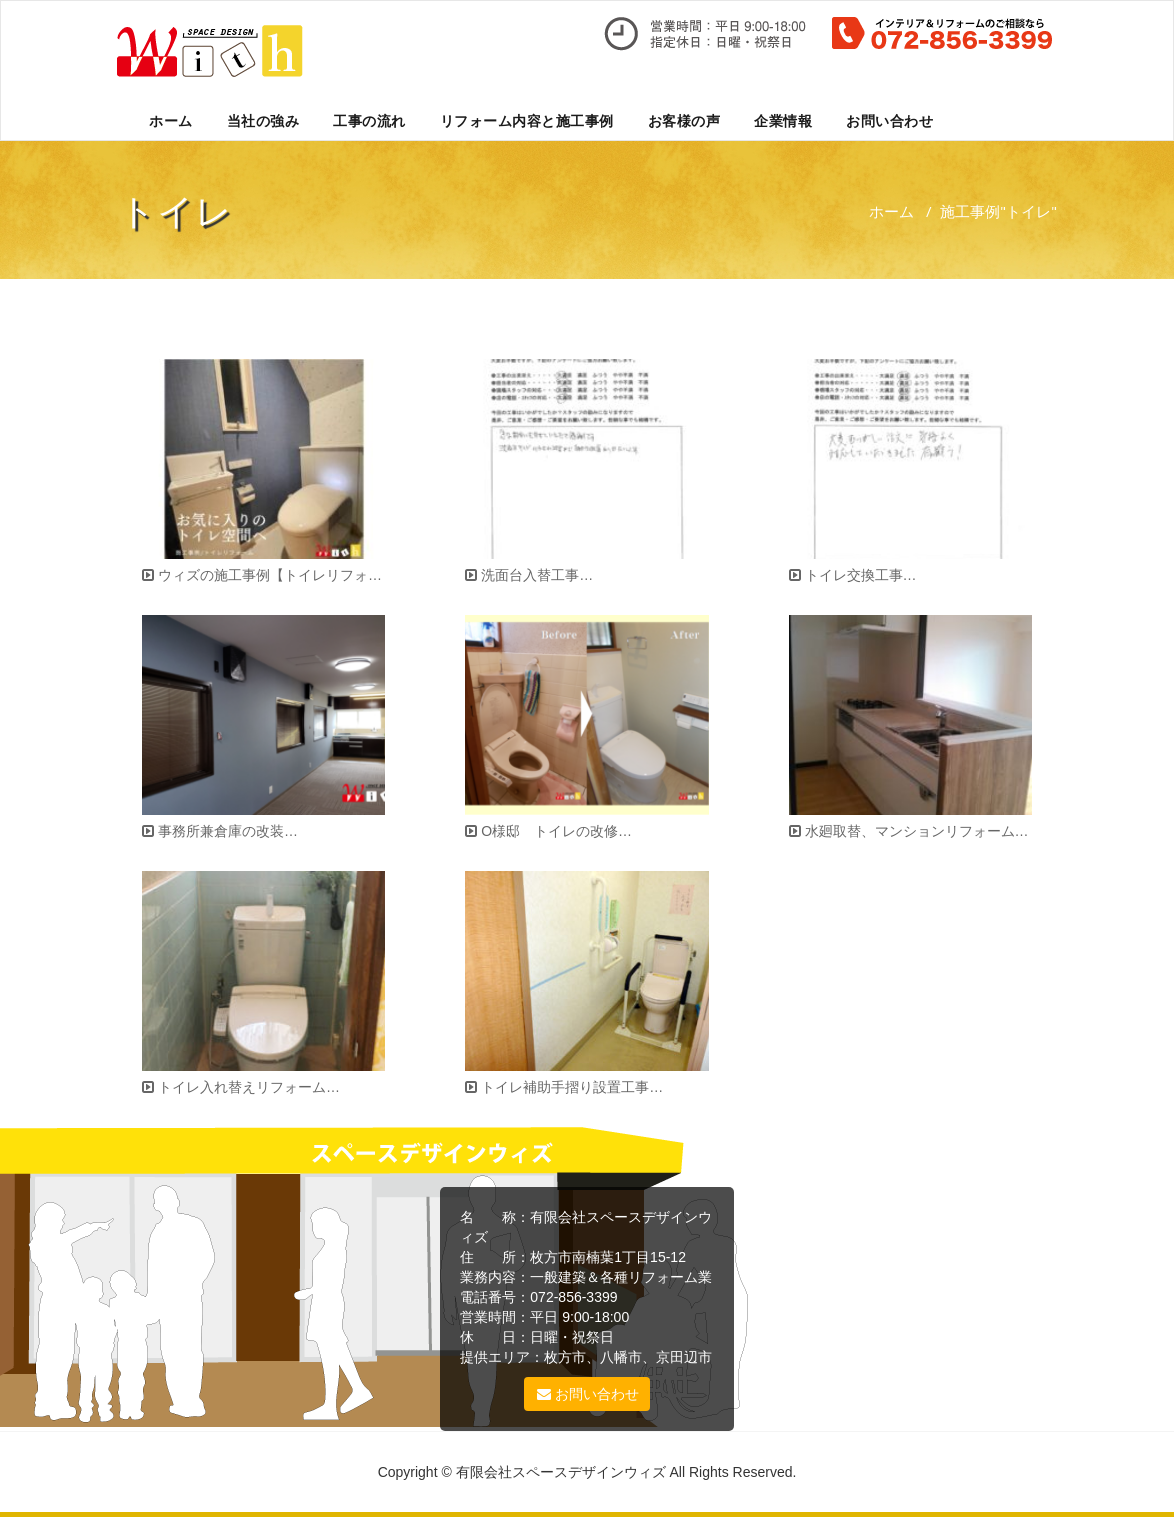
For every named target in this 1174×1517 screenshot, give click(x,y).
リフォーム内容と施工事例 (527, 120)
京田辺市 (684, 1357)
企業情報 (783, 120)
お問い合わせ (889, 120)
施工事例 (970, 211)
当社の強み (263, 120)
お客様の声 (684, 120)
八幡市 (621, 1357)
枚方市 (565, 1357)
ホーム (171, 120)
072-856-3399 (573, 1297)
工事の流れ (369, 120)
